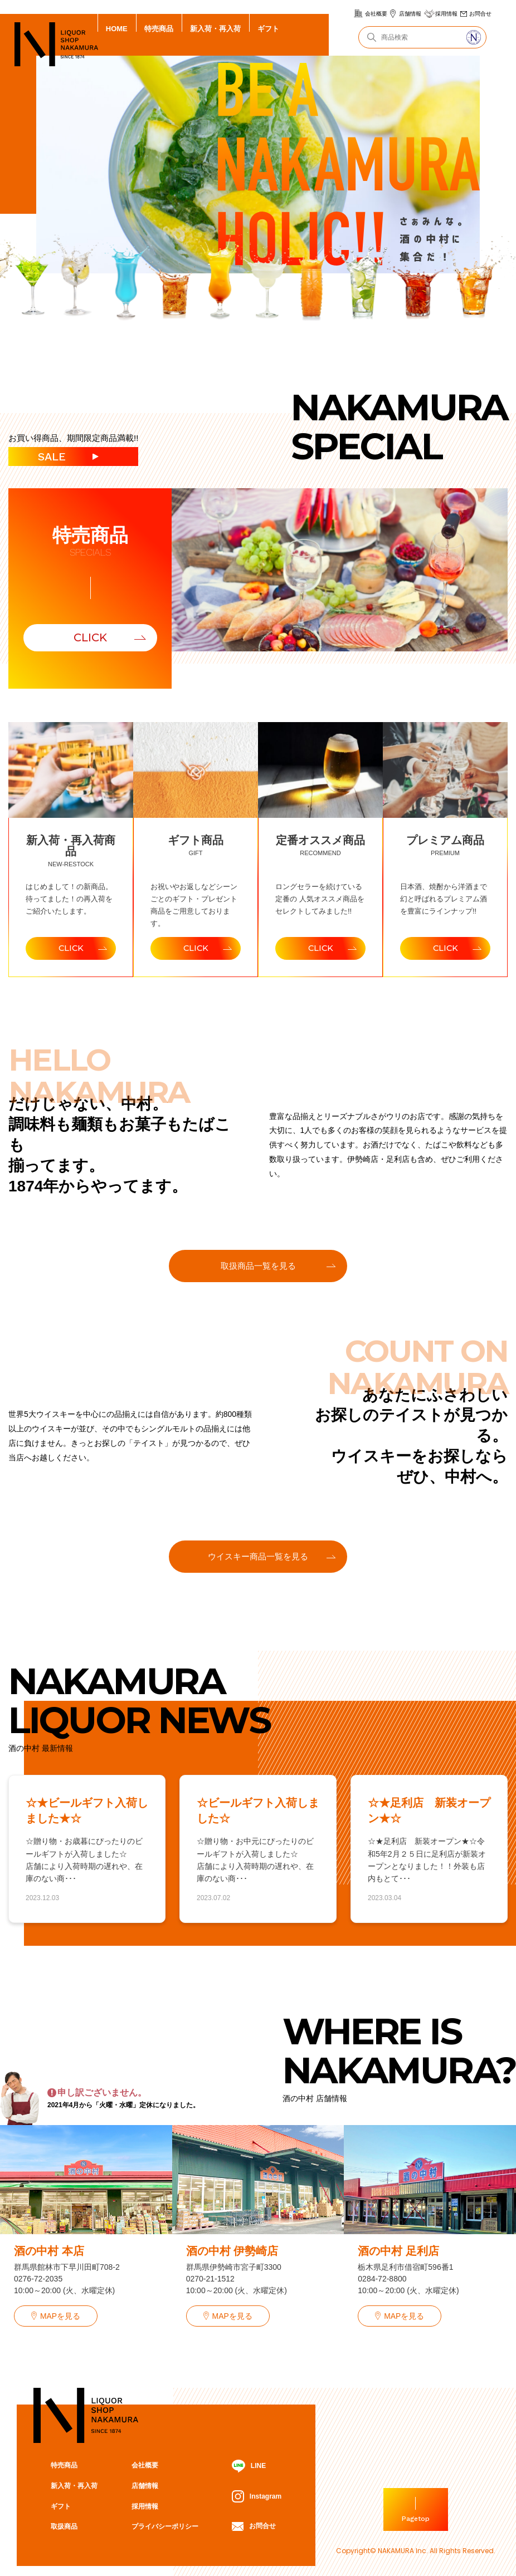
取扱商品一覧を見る (258, 1267)
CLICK (90, 637)
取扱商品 (64, 2530)
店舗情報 (410, 14)
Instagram (256, 2500)
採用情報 (446, 14)
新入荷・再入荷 (215, 28)
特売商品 (158, 28)
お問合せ (480, 14)
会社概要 (376, 14)
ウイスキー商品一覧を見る (258, 1558)
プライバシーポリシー (164, 2530)
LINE (249, 2470)
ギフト (268, 28)
